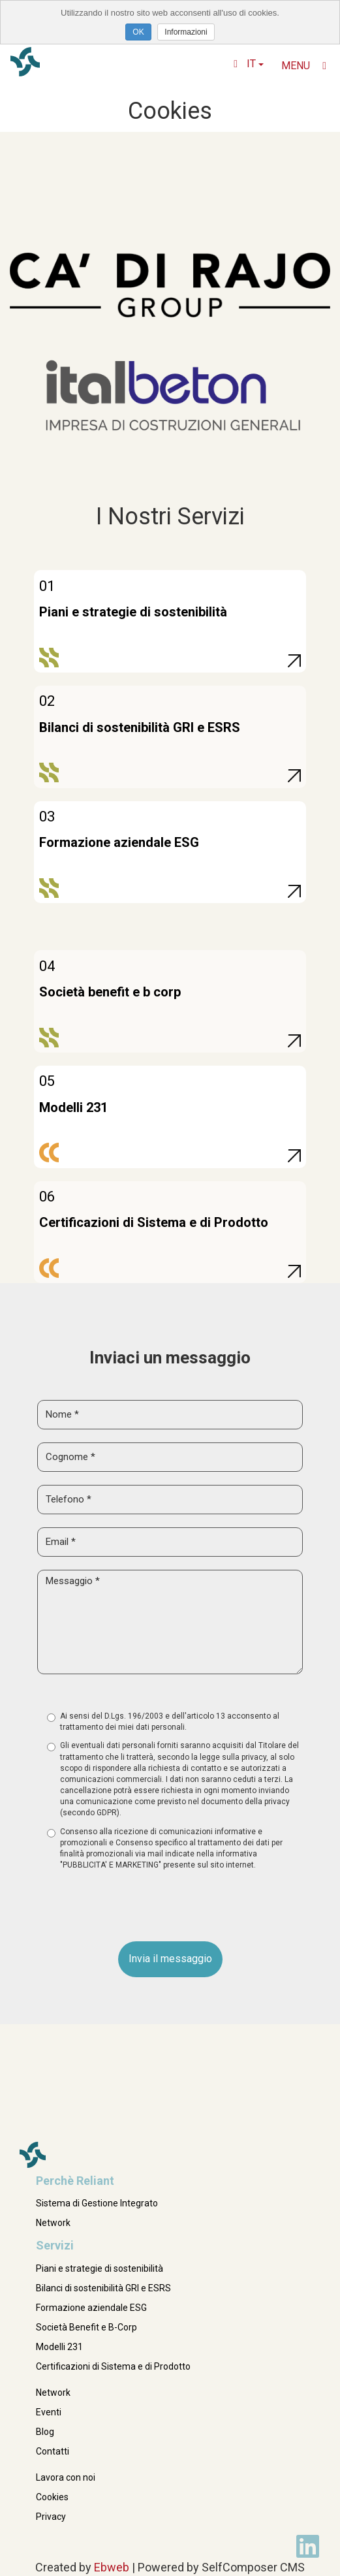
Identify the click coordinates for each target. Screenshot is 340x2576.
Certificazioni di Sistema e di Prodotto (113, 2366)
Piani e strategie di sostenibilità (99, 2268)
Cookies (52, 2497)
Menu (303, 65)
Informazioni (185, 32)
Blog (45, 2431)
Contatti (52, 2451)
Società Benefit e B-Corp (86, 2327)
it (249, 63)
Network (53, 2223)
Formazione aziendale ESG (91, 2307)
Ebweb (111, 2567)
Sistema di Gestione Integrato (97, 2203)
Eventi (48, 2412)
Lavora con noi (65, 2477)
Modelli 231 (59, 2347)
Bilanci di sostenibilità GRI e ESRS (103, 2288)
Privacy (51, 2516)
